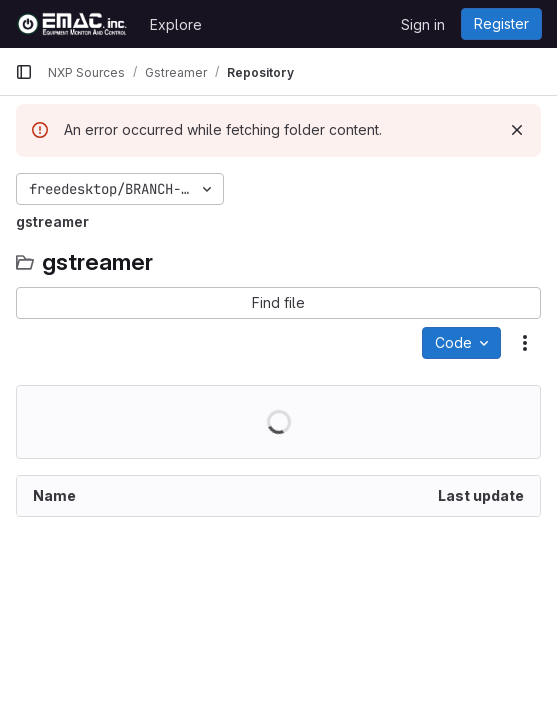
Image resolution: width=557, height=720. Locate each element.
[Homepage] (72, 24)
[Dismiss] (517, 130)
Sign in (423, 24)
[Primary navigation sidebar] (24, 72)
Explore (176, 24)
